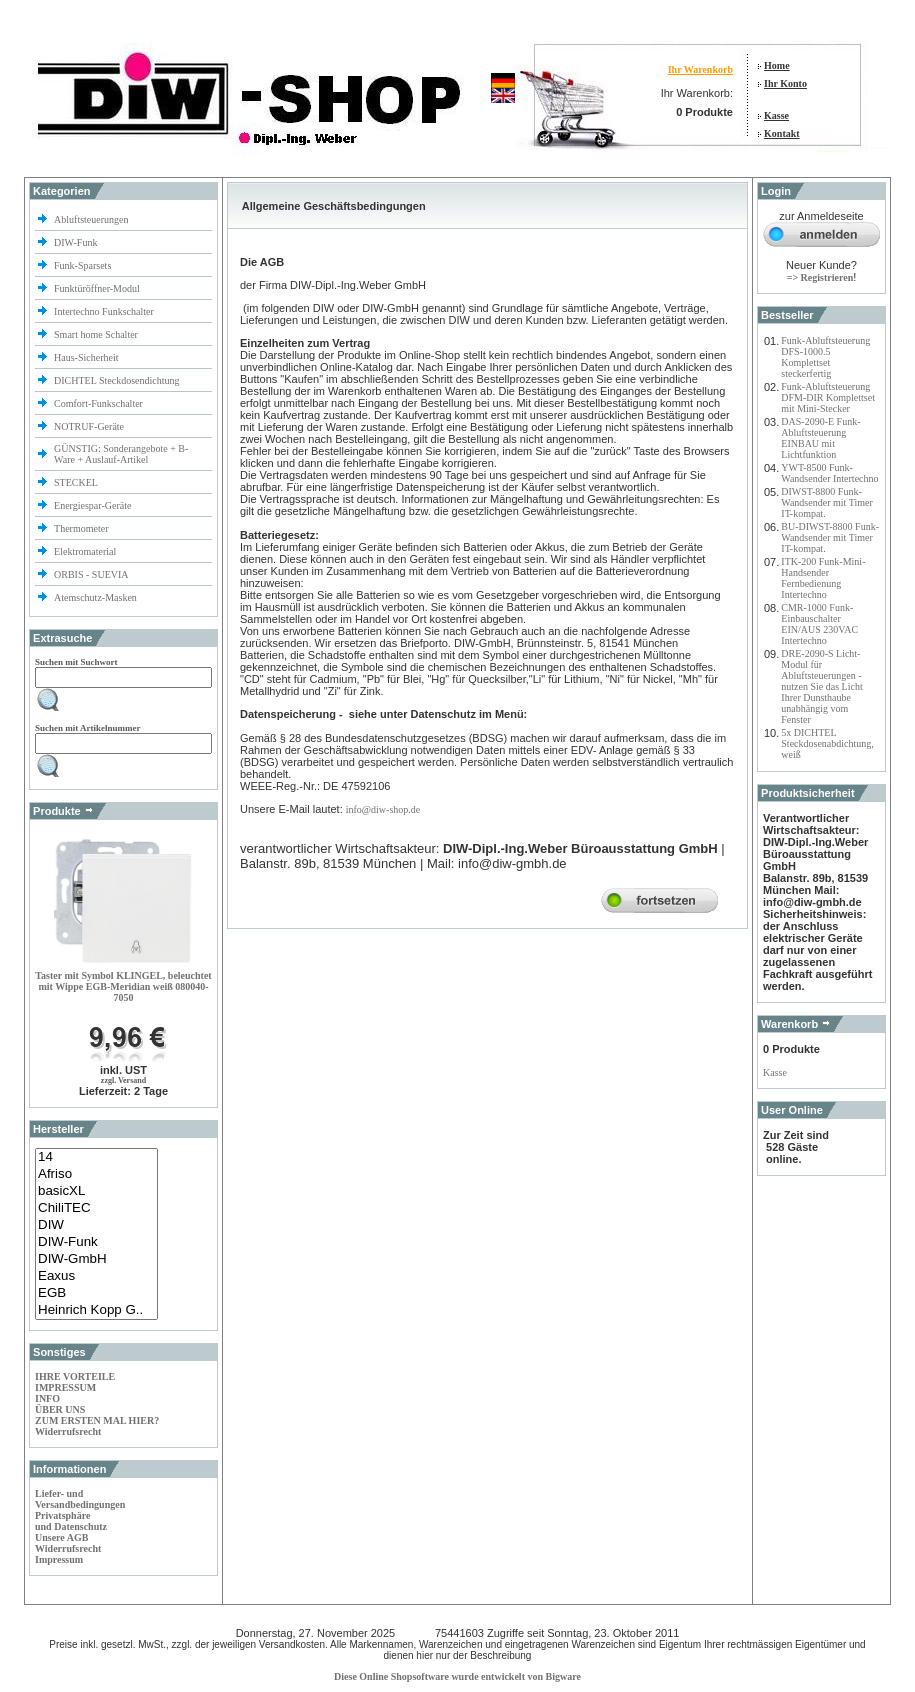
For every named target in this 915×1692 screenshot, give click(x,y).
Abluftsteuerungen (92, 219)
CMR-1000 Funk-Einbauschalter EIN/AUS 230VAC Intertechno (819, 624)
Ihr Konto (785, 83)
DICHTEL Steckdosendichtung (116, 380)
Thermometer (82, 528)
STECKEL (76, 482)
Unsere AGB (61, 1537)
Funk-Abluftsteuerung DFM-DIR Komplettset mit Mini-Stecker (828, 397)
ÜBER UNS (60, 1409)
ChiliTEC (96, 1208)
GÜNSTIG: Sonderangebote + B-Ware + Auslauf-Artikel (121, 454)
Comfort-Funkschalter (99, 403)
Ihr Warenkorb (700, 69)
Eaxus (96, 1276)
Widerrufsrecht (68, 1431)
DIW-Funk (77, 242)
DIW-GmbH (96, 1259)
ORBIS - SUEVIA (92, 574)
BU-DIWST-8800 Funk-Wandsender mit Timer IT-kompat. (830, 537)
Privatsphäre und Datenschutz (71, 1521)
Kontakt (782, 133)
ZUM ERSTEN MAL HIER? (97, 1420)
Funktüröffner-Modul (97, 288)
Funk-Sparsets (84, 265)
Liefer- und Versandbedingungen (80, 1499)
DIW (96, 1225)
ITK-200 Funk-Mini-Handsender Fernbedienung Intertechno (823, 578)
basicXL (96, 1191)
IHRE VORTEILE (75, 1376)
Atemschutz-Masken (95, 597)
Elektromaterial (86, 551)
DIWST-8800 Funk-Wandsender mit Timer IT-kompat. (826, 502)
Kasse (776, 115)
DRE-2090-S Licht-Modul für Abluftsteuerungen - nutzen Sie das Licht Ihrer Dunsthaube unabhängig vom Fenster (821, 686)
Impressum (59, 1559)
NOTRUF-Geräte (89, 426)
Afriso (96, 1174)
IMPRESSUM (65, 1387)
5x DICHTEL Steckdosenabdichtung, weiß (827, 743)
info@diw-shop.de (383, 809)
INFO (47, 1398)
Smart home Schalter (97, 334)
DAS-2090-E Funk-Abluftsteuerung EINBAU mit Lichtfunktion (820, 438)
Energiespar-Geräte (92, 505)
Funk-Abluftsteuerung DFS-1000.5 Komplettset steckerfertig (825, 357)
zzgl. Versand (123, 1080)
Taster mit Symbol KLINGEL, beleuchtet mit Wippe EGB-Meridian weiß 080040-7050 (123, 986)
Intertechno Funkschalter (105, 311)
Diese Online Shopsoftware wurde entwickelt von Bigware (457, 1676)
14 (96, 1157)
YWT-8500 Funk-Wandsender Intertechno (829, 473)
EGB (96, 1293)
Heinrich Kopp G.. (96, 1310)
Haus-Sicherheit (87, 357)
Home (777, 65)
